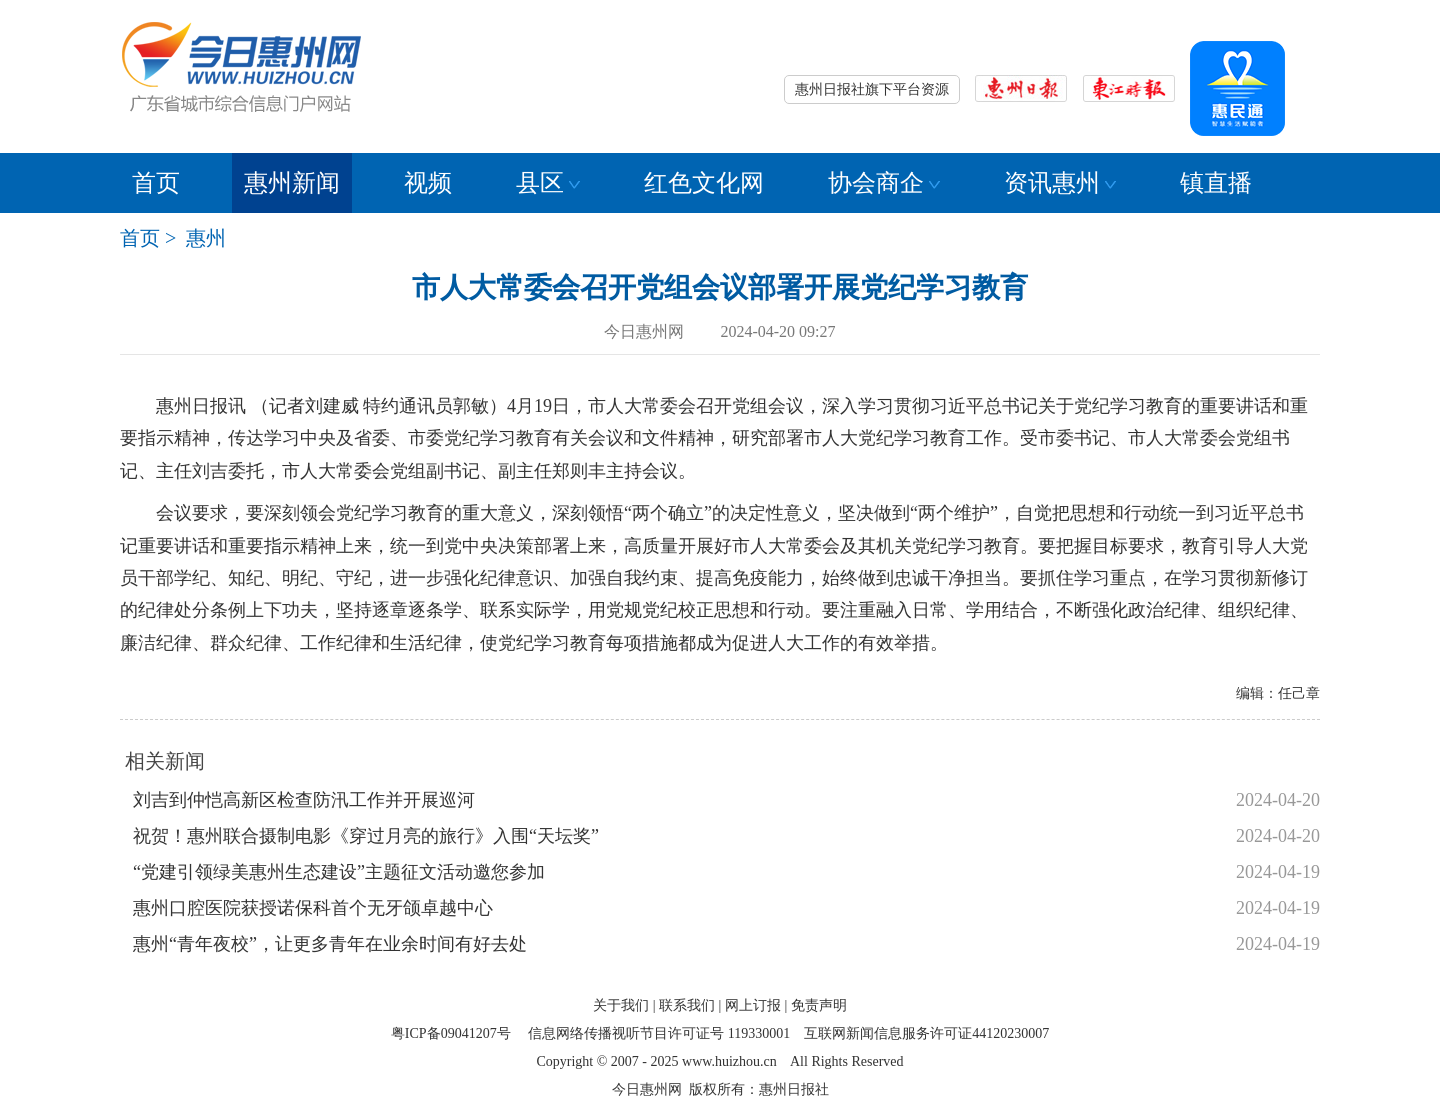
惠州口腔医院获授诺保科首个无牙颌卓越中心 (313, 908)
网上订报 (753, 1005)
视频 (428, 183)
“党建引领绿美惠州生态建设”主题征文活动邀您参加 (339, 872)
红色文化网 (704, 183)
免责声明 (819, 1005)
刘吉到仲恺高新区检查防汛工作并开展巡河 (304, 800)
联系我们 (687, 1005)
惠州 (206, 238)
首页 (156, 183)
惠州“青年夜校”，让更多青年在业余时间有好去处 (330, 944)
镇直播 (1216, 183)
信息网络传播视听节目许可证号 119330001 (659, 1033)
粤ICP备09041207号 (451, 1033)
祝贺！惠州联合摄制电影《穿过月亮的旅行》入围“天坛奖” (366, 836)
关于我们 (621, 1005)
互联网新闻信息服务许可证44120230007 (926, 1033)
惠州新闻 (292, 183)
